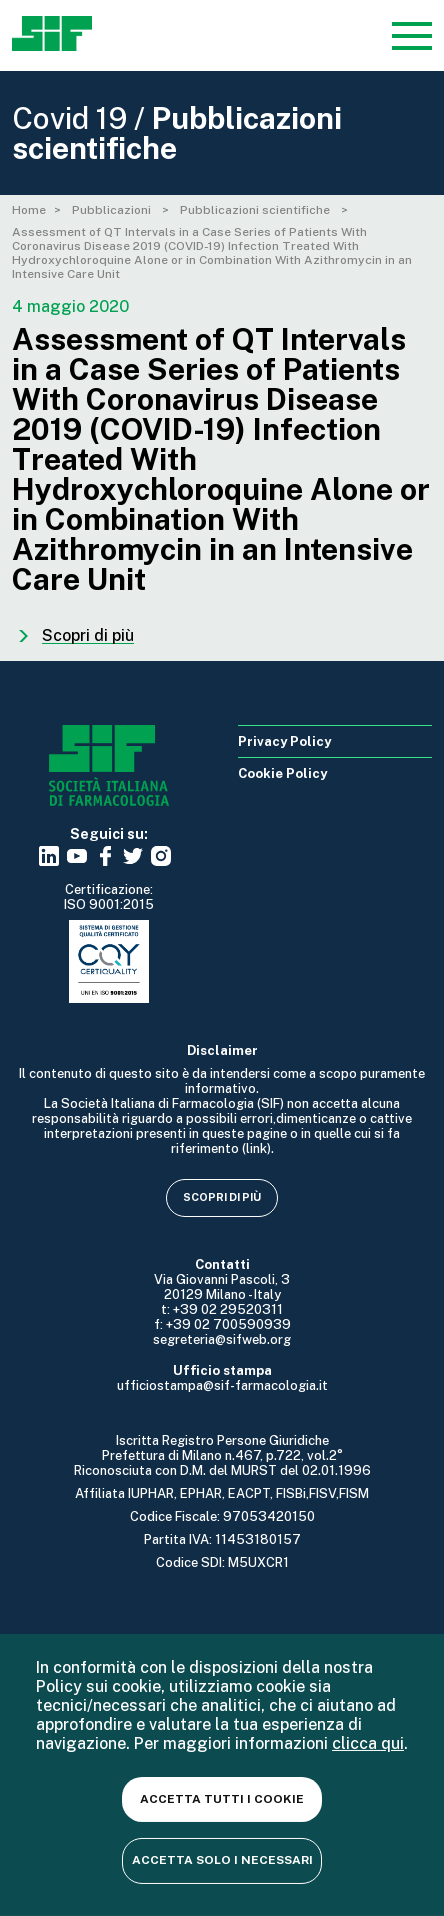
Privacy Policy (284, 741)
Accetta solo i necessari (222, 1860)
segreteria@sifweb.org (222, 1339)
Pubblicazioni (113, 210)
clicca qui (368, 1743)
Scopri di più (222, 1197)
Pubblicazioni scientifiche (256, 210)
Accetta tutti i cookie (222, 1799)
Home (29, 210)
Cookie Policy (282, 773)
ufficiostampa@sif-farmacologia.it (222, 1385)
